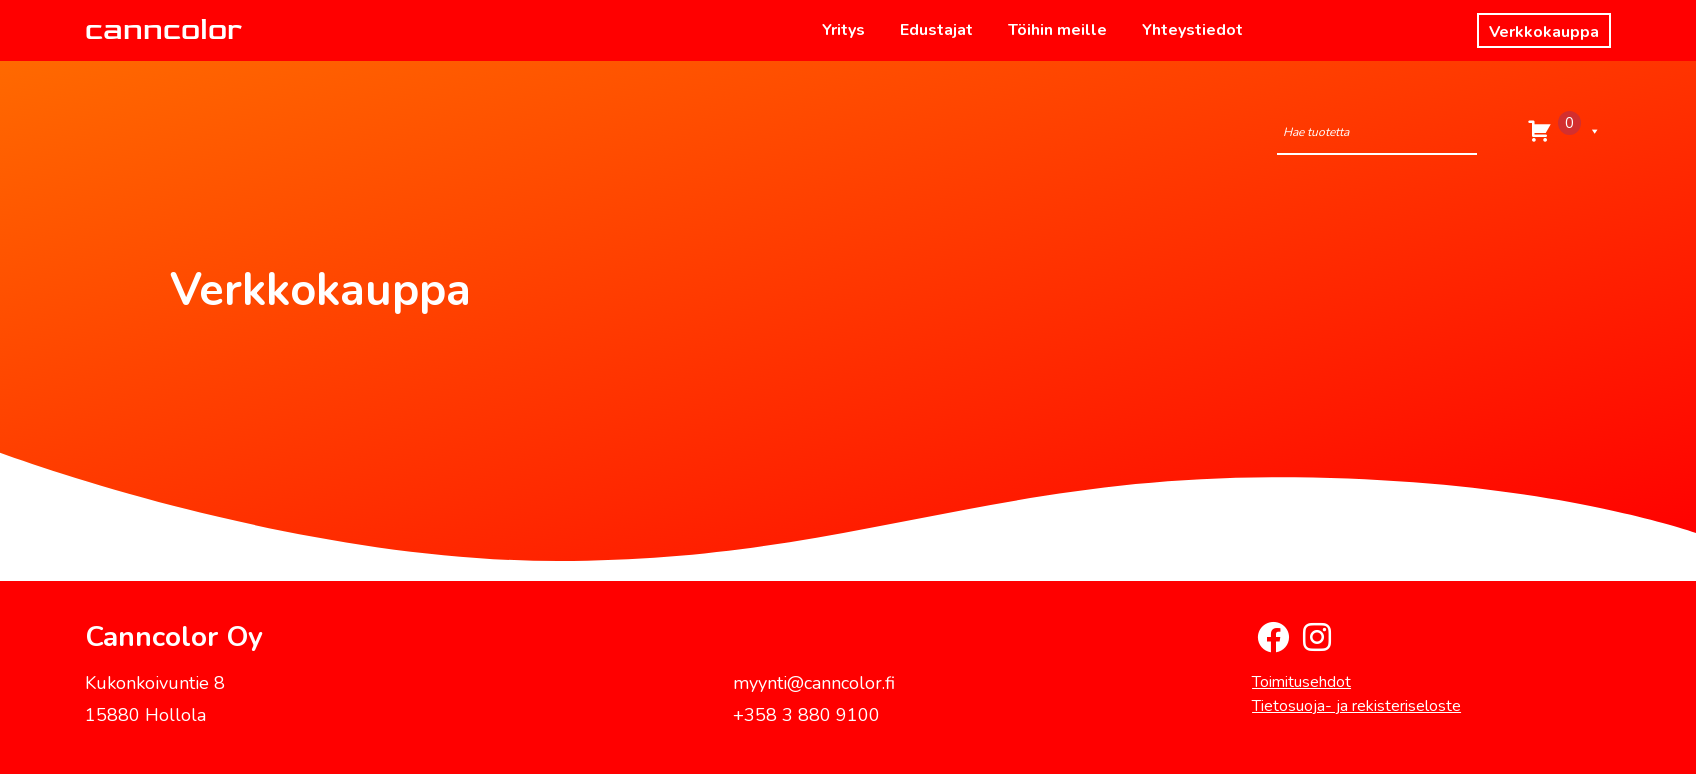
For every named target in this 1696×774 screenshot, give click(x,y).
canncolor (163, 30)
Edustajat (936, 30)
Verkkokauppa (1544, 32)
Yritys (843, 30)
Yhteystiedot (1192, 30)
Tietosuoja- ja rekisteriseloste (1356, 706)
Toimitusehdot (1301, 682)
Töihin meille (1057, 30)
